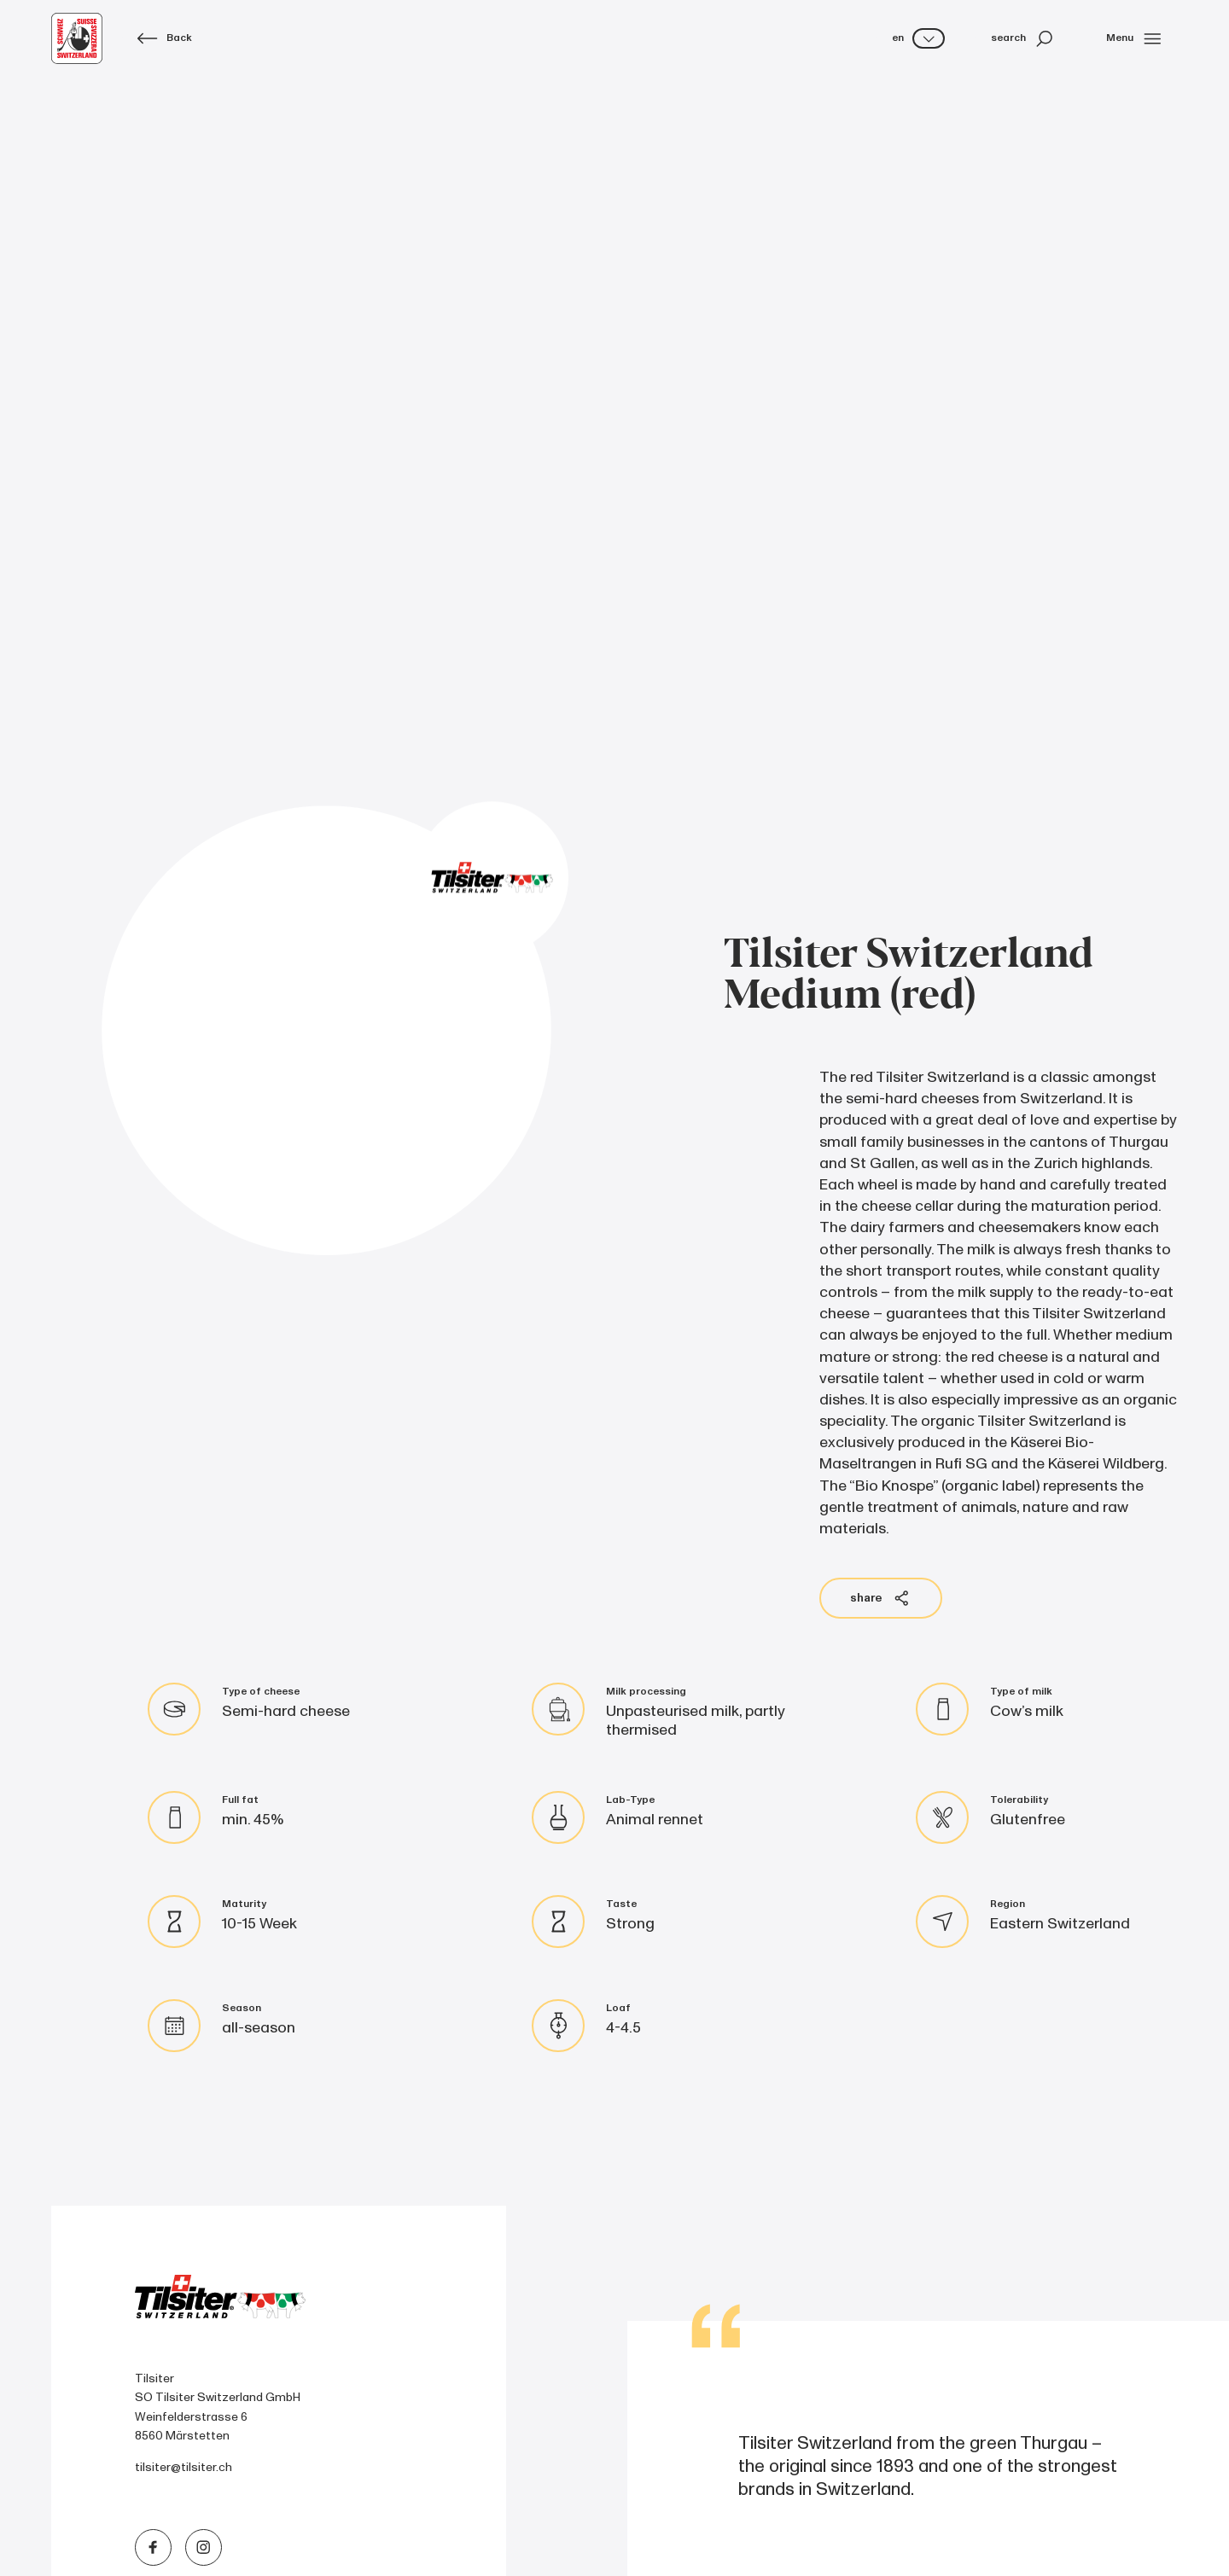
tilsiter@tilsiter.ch (183, 2467)
